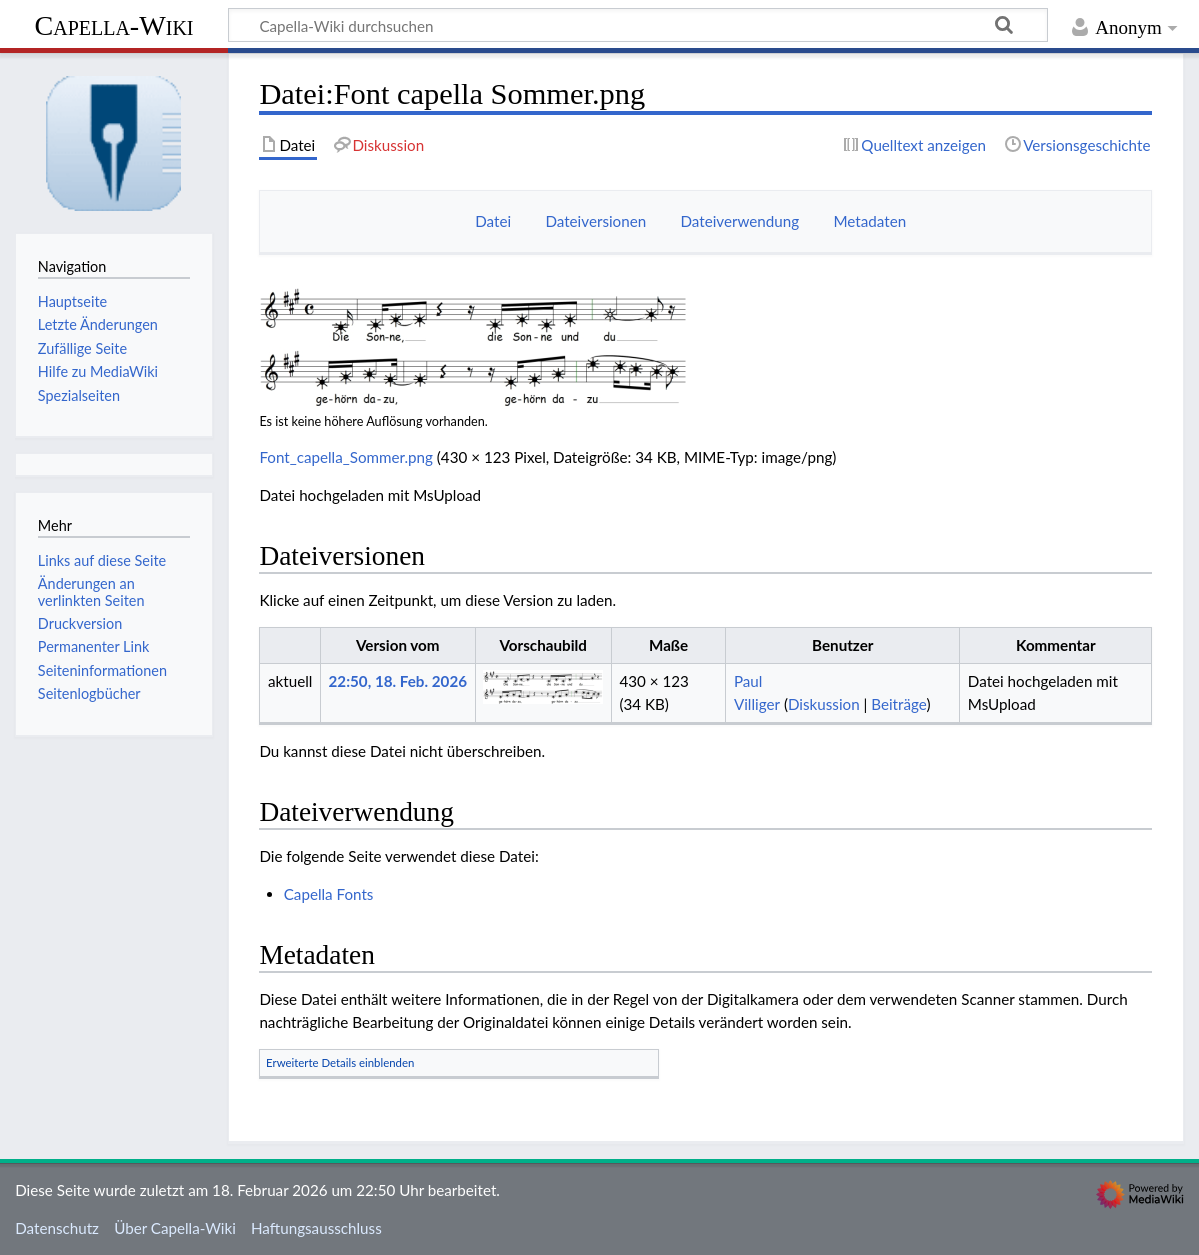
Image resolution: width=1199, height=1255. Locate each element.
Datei (493, 221)
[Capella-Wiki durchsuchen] (638, 25)
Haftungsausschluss (316, 1228)
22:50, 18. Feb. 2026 (398, 681)
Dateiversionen (595, 221)
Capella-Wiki (113, 25)
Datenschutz (57, 1228)
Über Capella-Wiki (175, 1228)
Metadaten (869, 221)
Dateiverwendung (739, 221)
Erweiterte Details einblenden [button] (340, 1062)
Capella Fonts (329, 894)
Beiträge (898, 704)
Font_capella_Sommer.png (346, 457)
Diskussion (824, 704)
